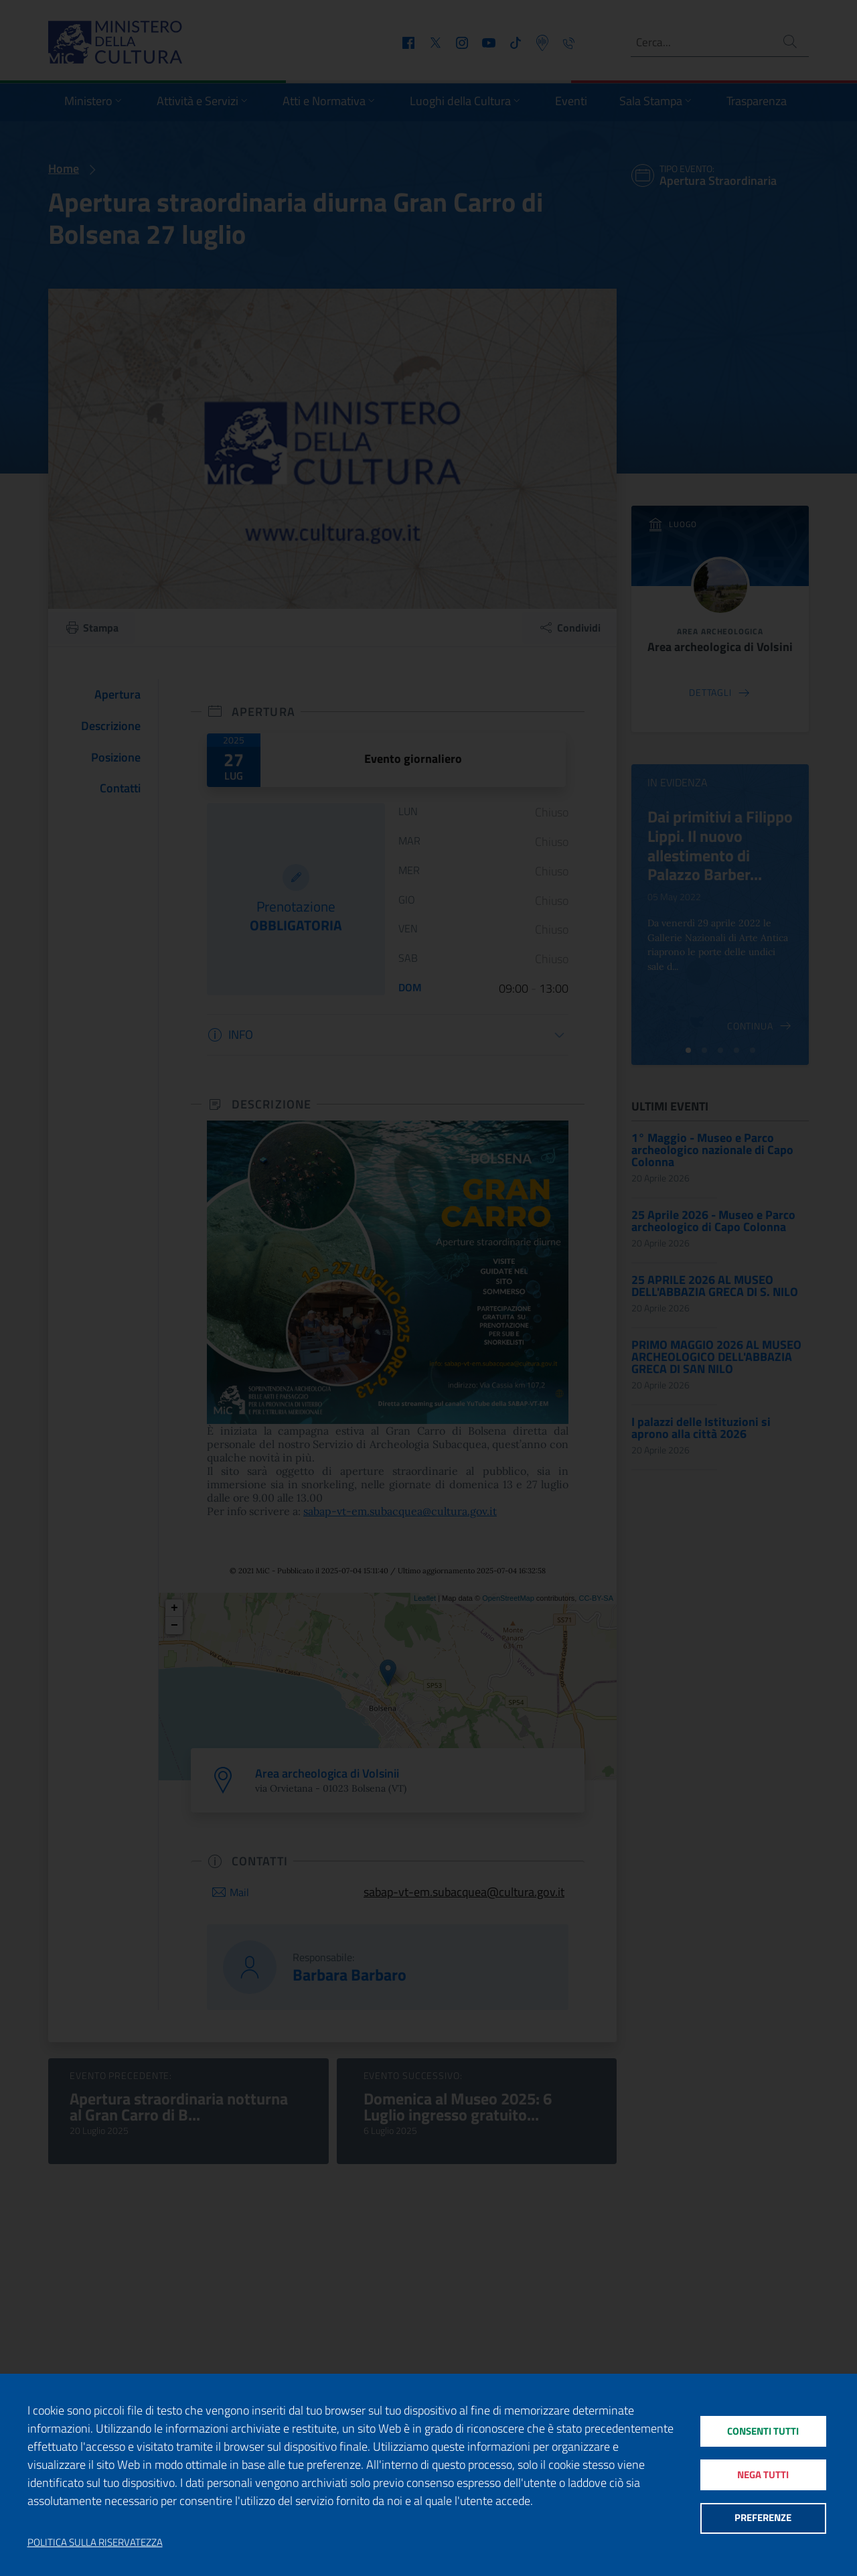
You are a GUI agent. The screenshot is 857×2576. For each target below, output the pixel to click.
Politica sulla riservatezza (95, 2542)
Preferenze (762, 2519)
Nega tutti (763, 2474)
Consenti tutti (763, 2429)
